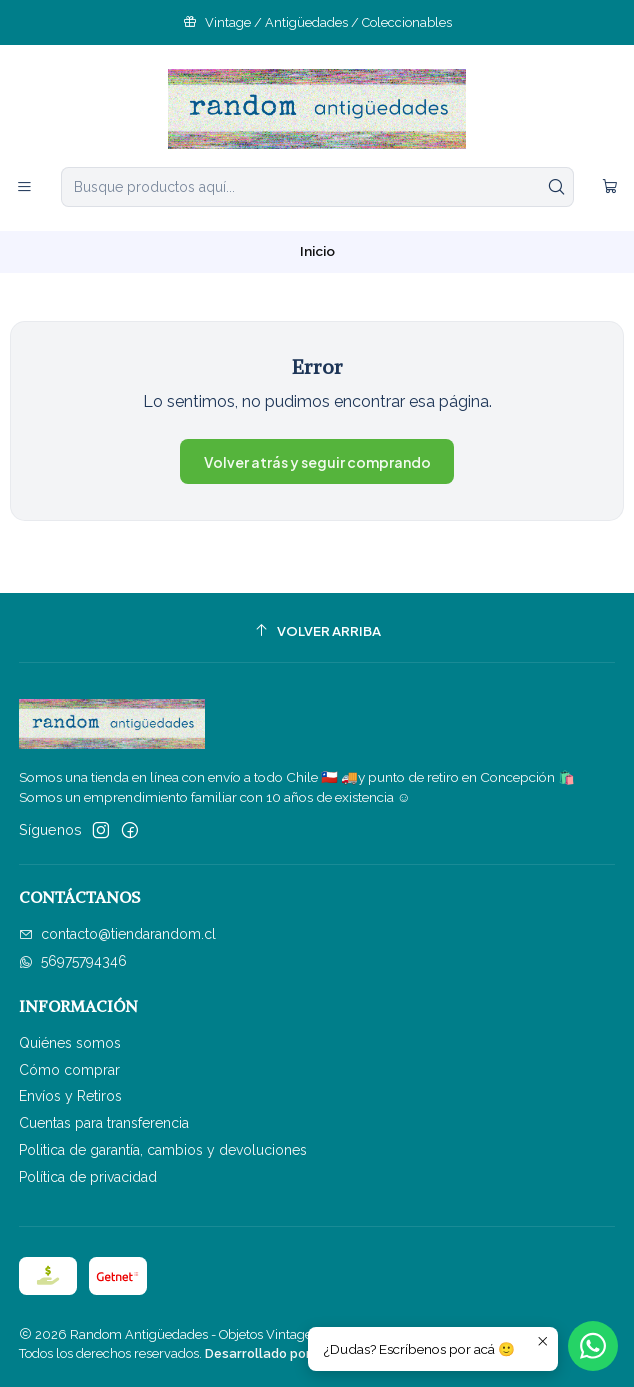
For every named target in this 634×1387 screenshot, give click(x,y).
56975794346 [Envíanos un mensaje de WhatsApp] (73, 961)
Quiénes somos (70, 1043)
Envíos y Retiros (70, 1096)
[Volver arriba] (317, 630)
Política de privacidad (88, 1177)
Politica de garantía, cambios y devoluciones (163, 1150)
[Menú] (24, 187)
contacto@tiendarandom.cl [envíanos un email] (117, 934)
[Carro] (610, 187)
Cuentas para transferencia (104, 1123)
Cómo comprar (69, 1070)
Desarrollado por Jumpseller (294, 1353)
